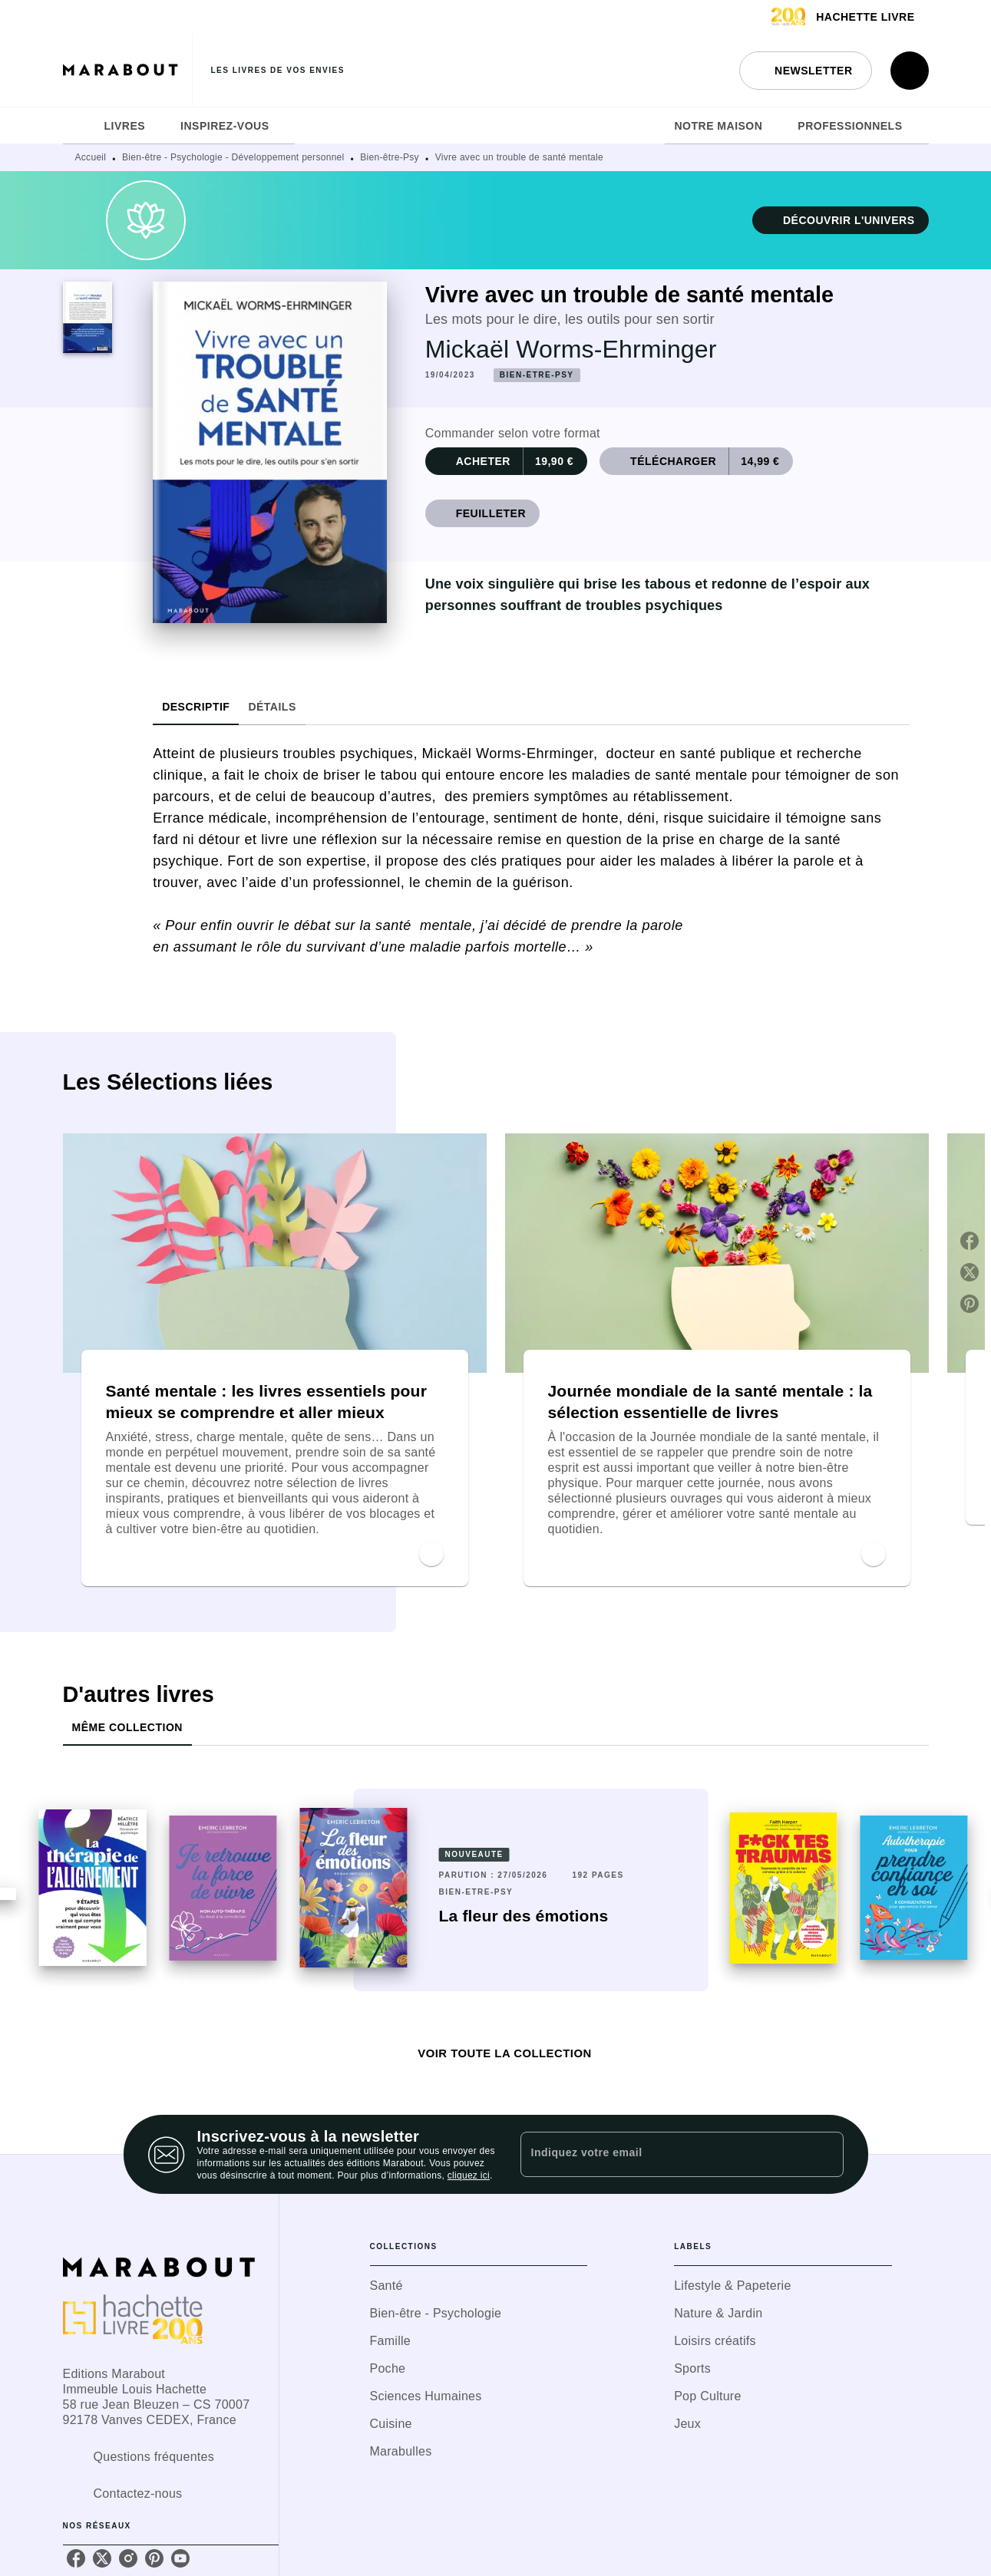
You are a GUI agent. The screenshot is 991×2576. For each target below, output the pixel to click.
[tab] (79, 125)
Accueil (91, 157)
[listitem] (76, 2558)
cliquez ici (469, 2175)
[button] (805, 70)
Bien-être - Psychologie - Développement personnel (233, 157)
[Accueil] (127, 70)
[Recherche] (909, 70)
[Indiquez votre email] (662, 2154)
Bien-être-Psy (389, 157)
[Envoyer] (825, 2154)
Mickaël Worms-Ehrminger (571, 349)
